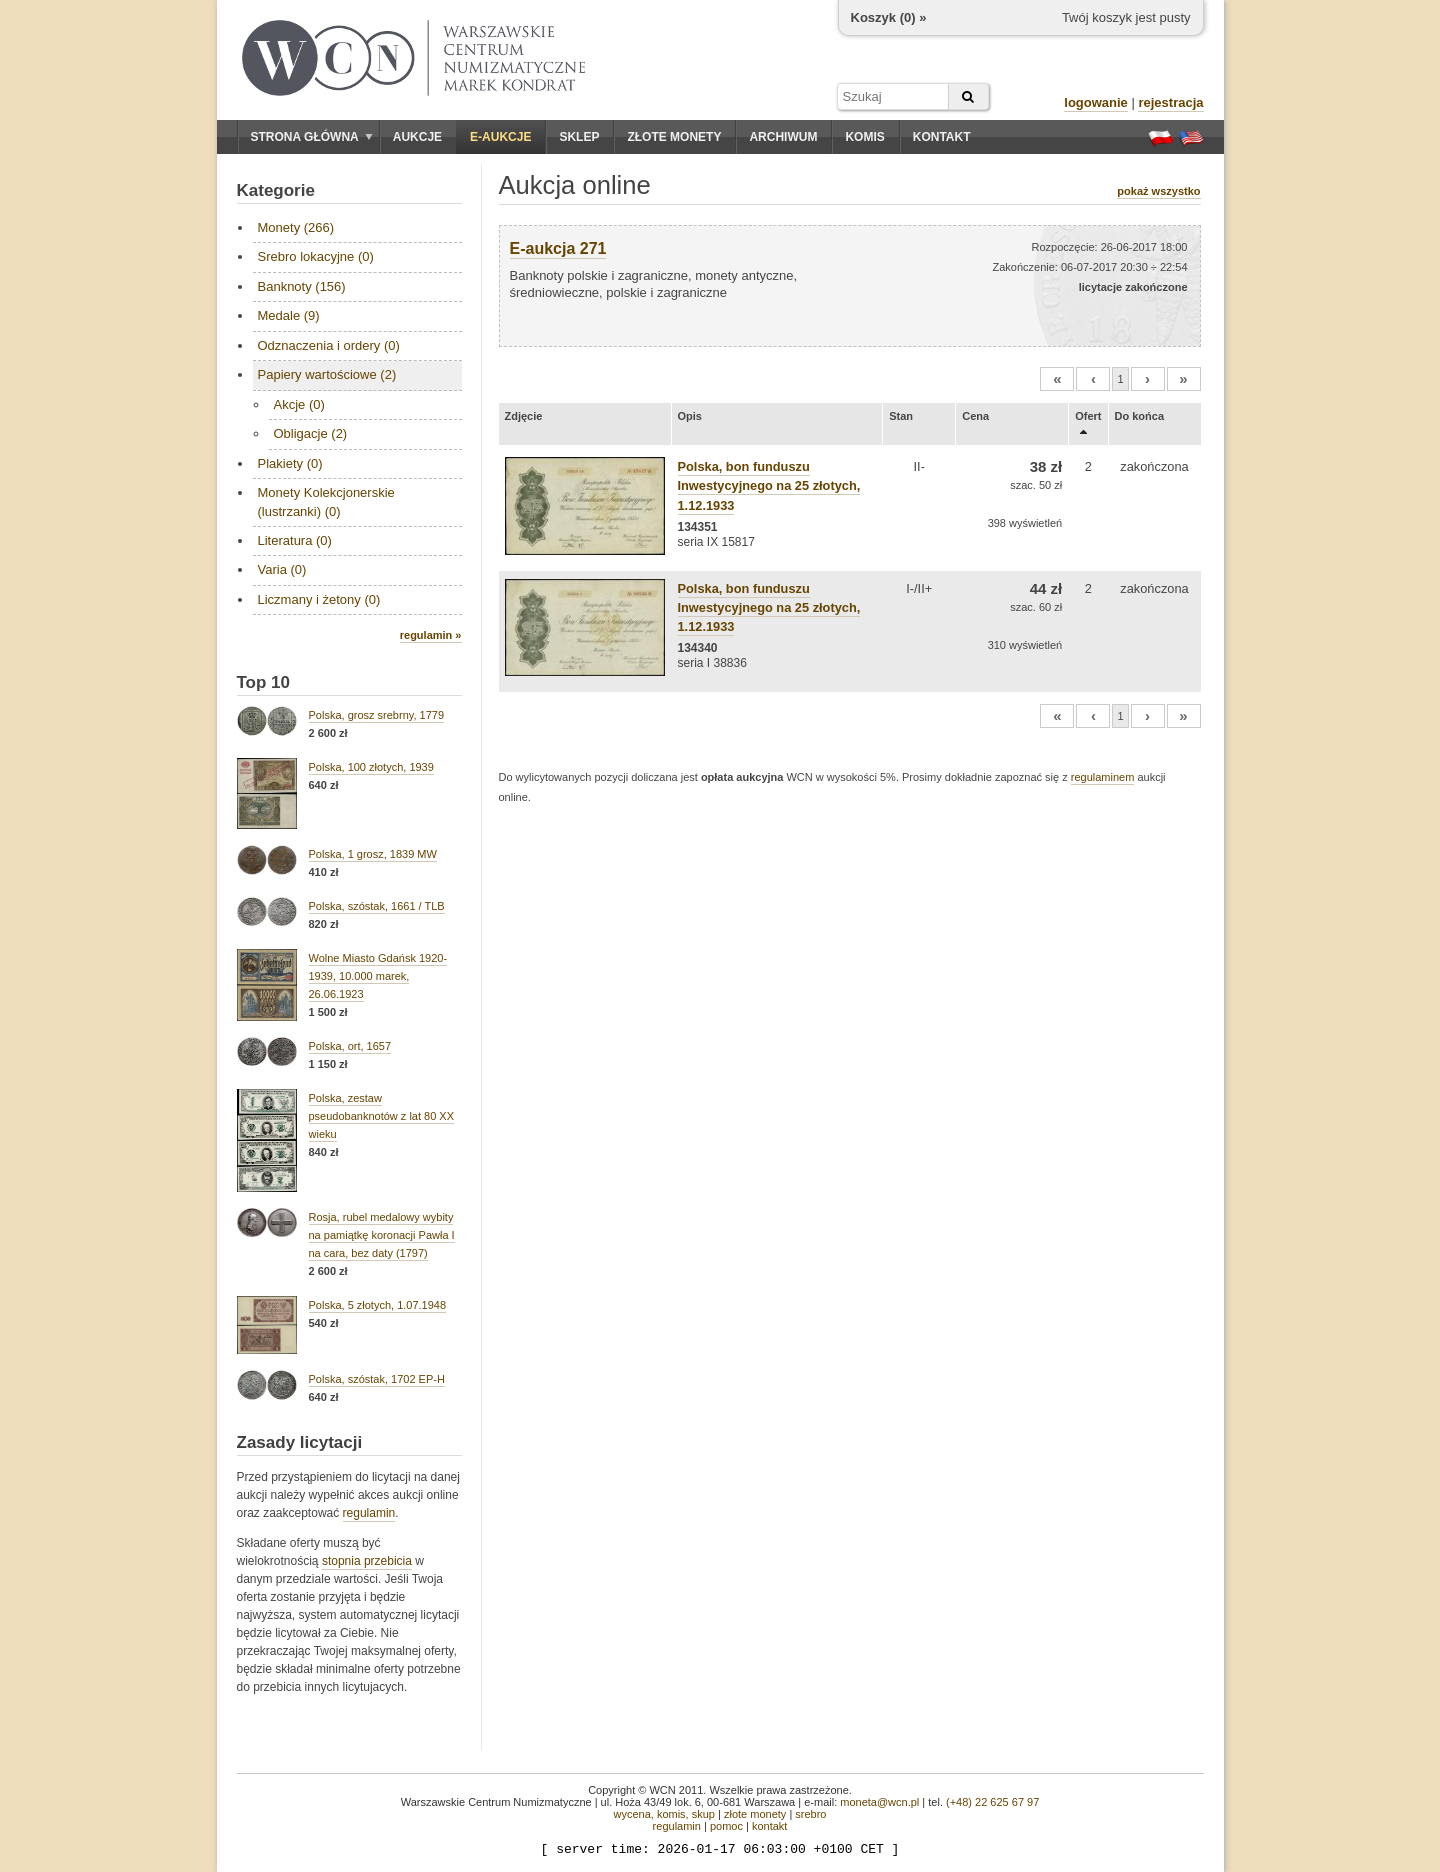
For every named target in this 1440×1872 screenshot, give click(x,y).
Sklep (579, 137)
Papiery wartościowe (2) (327, 374)
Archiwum (783, 137)
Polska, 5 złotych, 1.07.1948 (378, 1305)
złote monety (755, 1814)
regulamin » (431, 635)
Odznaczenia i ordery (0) (329, 345)
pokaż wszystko (1158, 191)
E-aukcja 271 (558, 248)
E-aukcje (500, 137)
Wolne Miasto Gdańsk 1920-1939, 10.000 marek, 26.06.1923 (378, 976)
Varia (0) (282, 569)
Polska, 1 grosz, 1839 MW (373, 854)
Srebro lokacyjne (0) (316, 256)
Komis (864, 137)
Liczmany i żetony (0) (319, 599)
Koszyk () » (889, 17)
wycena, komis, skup (663, 1814)
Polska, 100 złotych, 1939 (371, 767)
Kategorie (276, 190)
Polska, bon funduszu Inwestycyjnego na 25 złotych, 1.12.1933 (769, 485)
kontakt (769, 1826)
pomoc (726, 1826)
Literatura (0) (295, 540)
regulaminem (1103, 777)
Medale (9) (289, 315)
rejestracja (1170, 102)
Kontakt (942, 137)
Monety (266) (296, 227)
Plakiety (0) (290, 463)
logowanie (1096, 102)
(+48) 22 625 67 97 (992, 1802)
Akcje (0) (299, 404)
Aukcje (417, 137)
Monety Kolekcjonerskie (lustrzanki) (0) (326, 501)
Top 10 (264, 682)
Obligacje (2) (311, 433)
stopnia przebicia (367, 1561)
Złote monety (674, 137)
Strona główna (312, 137)
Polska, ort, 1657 (350, 1046)
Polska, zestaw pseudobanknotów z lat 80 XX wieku (382, 1116)
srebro (810, 1814)
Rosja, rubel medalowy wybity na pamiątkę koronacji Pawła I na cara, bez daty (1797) (382, 1235)
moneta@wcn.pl (879, 1802)
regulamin (369, 1513)
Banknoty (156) (302, 286)
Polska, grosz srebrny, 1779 (377, 715)
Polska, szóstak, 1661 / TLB (377, 906)
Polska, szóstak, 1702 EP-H (377, 1379)
